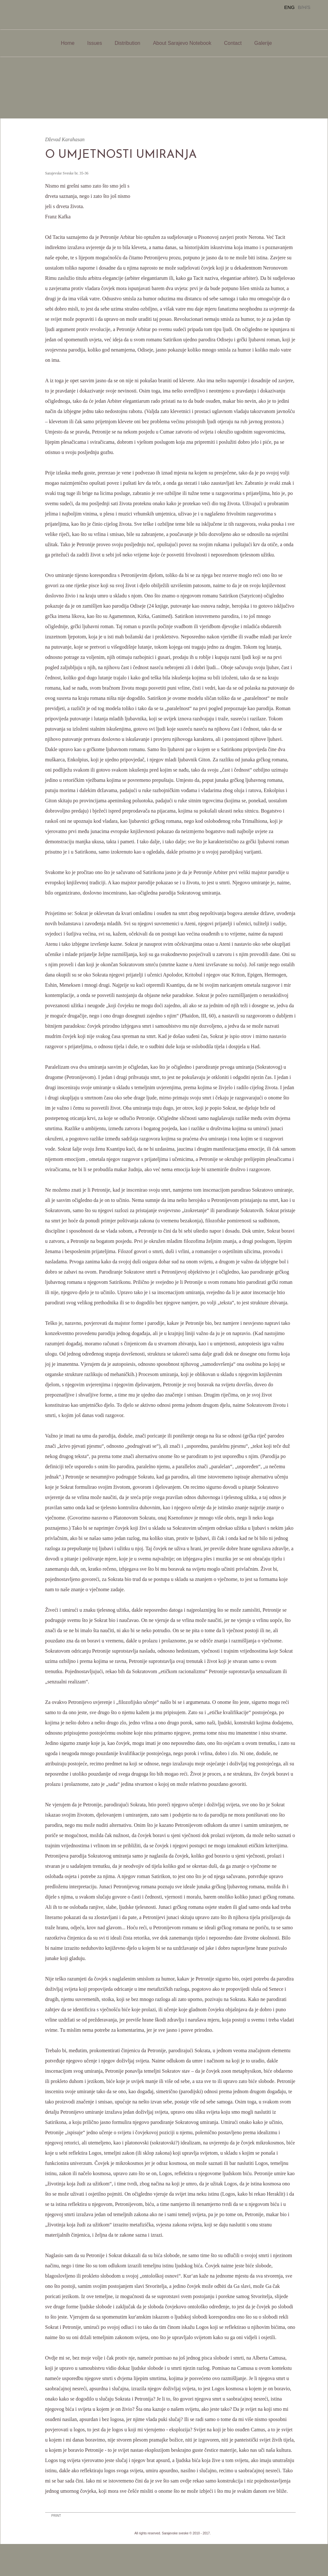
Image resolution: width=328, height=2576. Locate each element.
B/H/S (304, 7)
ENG (289, 7)
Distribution (127, 43)
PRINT (56, 2515)
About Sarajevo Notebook (182, 43)
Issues (94, 43)
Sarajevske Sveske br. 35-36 (66, 173)
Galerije (263, 43)
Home (68, 43)
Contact (233, 43)
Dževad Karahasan (65, 139)
